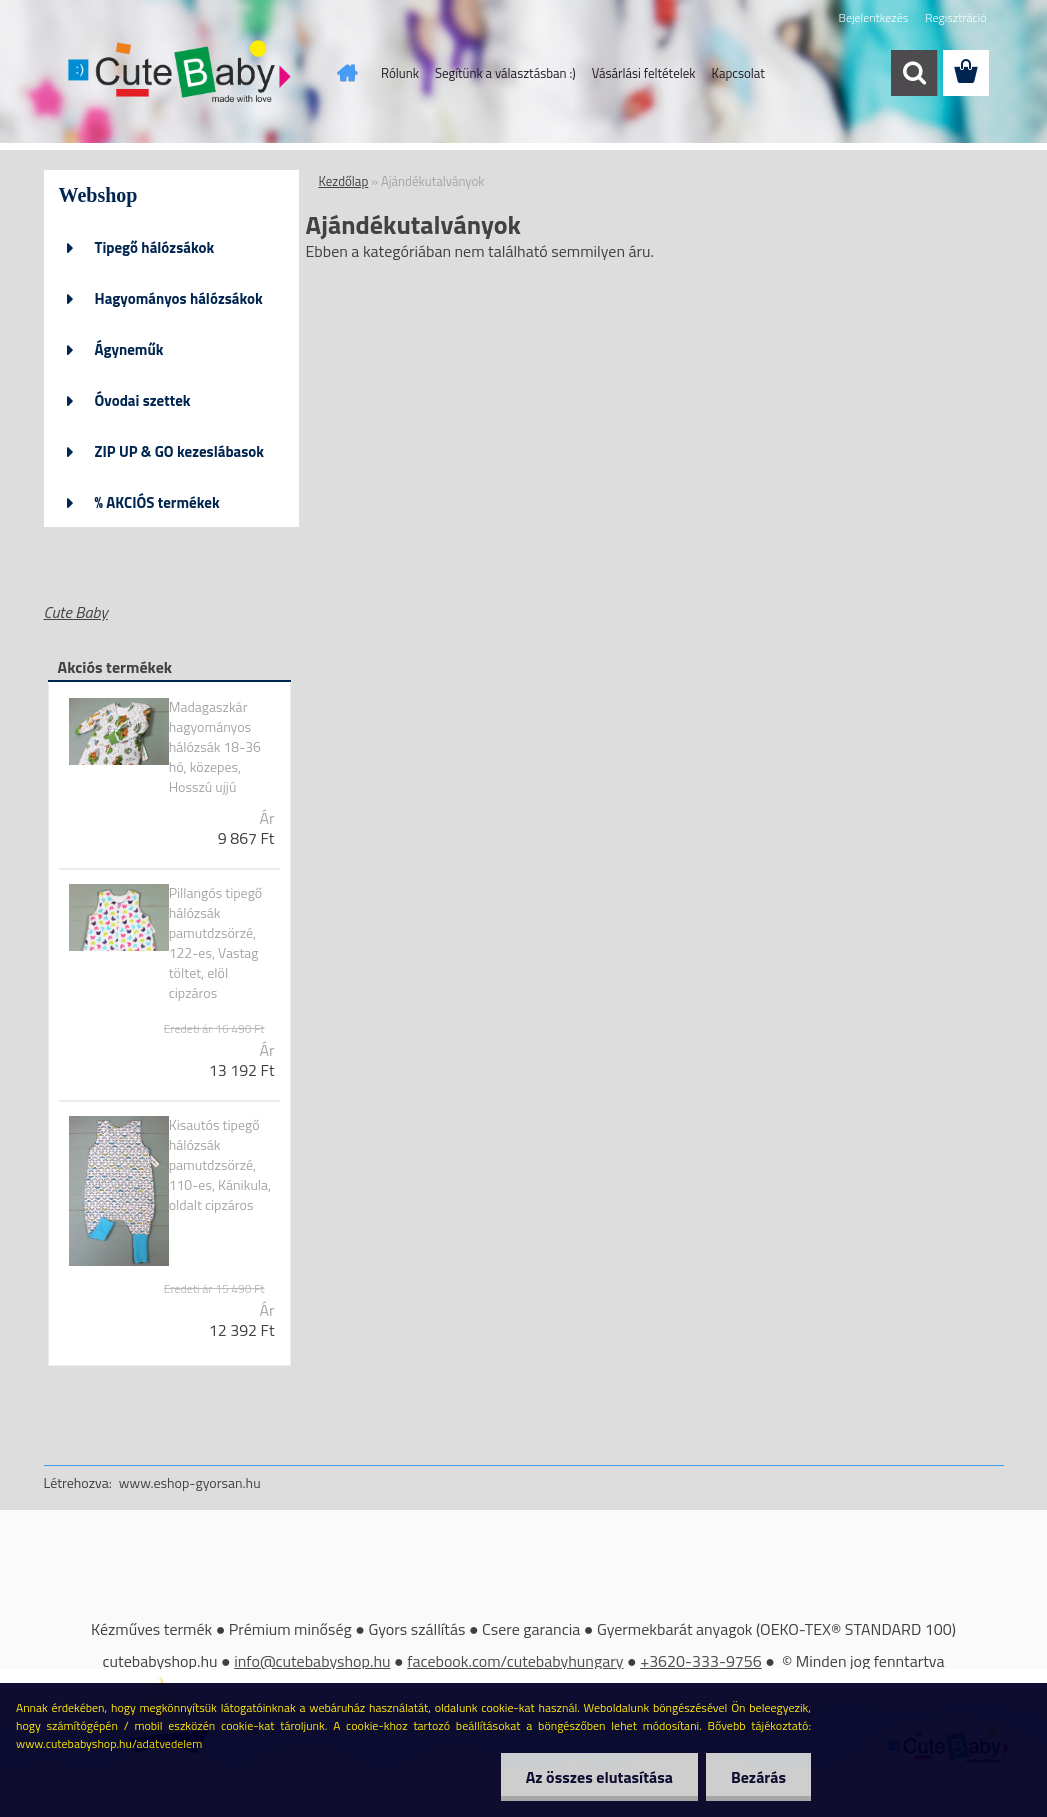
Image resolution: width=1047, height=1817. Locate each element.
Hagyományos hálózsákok (179, 298)
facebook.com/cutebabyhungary (515, 1661)
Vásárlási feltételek (644, 73)
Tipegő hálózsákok (155, 247)
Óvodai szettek (143, 400)
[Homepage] (343, 73)
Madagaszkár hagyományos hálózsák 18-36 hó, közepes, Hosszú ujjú (215, 747)
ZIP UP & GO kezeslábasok (180, 451)
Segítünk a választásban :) (505, 73)
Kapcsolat (738, 73)
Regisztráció (955, 17)
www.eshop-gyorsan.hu (190, 1482)
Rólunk (400, 73)
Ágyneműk (129, 349)
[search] (914, 73)
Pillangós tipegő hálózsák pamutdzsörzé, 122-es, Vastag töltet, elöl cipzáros (216, 943)
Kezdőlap (344, 181)
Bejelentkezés (874, 17)
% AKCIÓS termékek (157, 502)
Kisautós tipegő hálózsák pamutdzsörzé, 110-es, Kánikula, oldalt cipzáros (220, 1165)
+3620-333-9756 (701, 1661)
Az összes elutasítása (599, 1777)
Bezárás (758, 1777)
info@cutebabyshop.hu (312, 1661)
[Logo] (181, 74)
